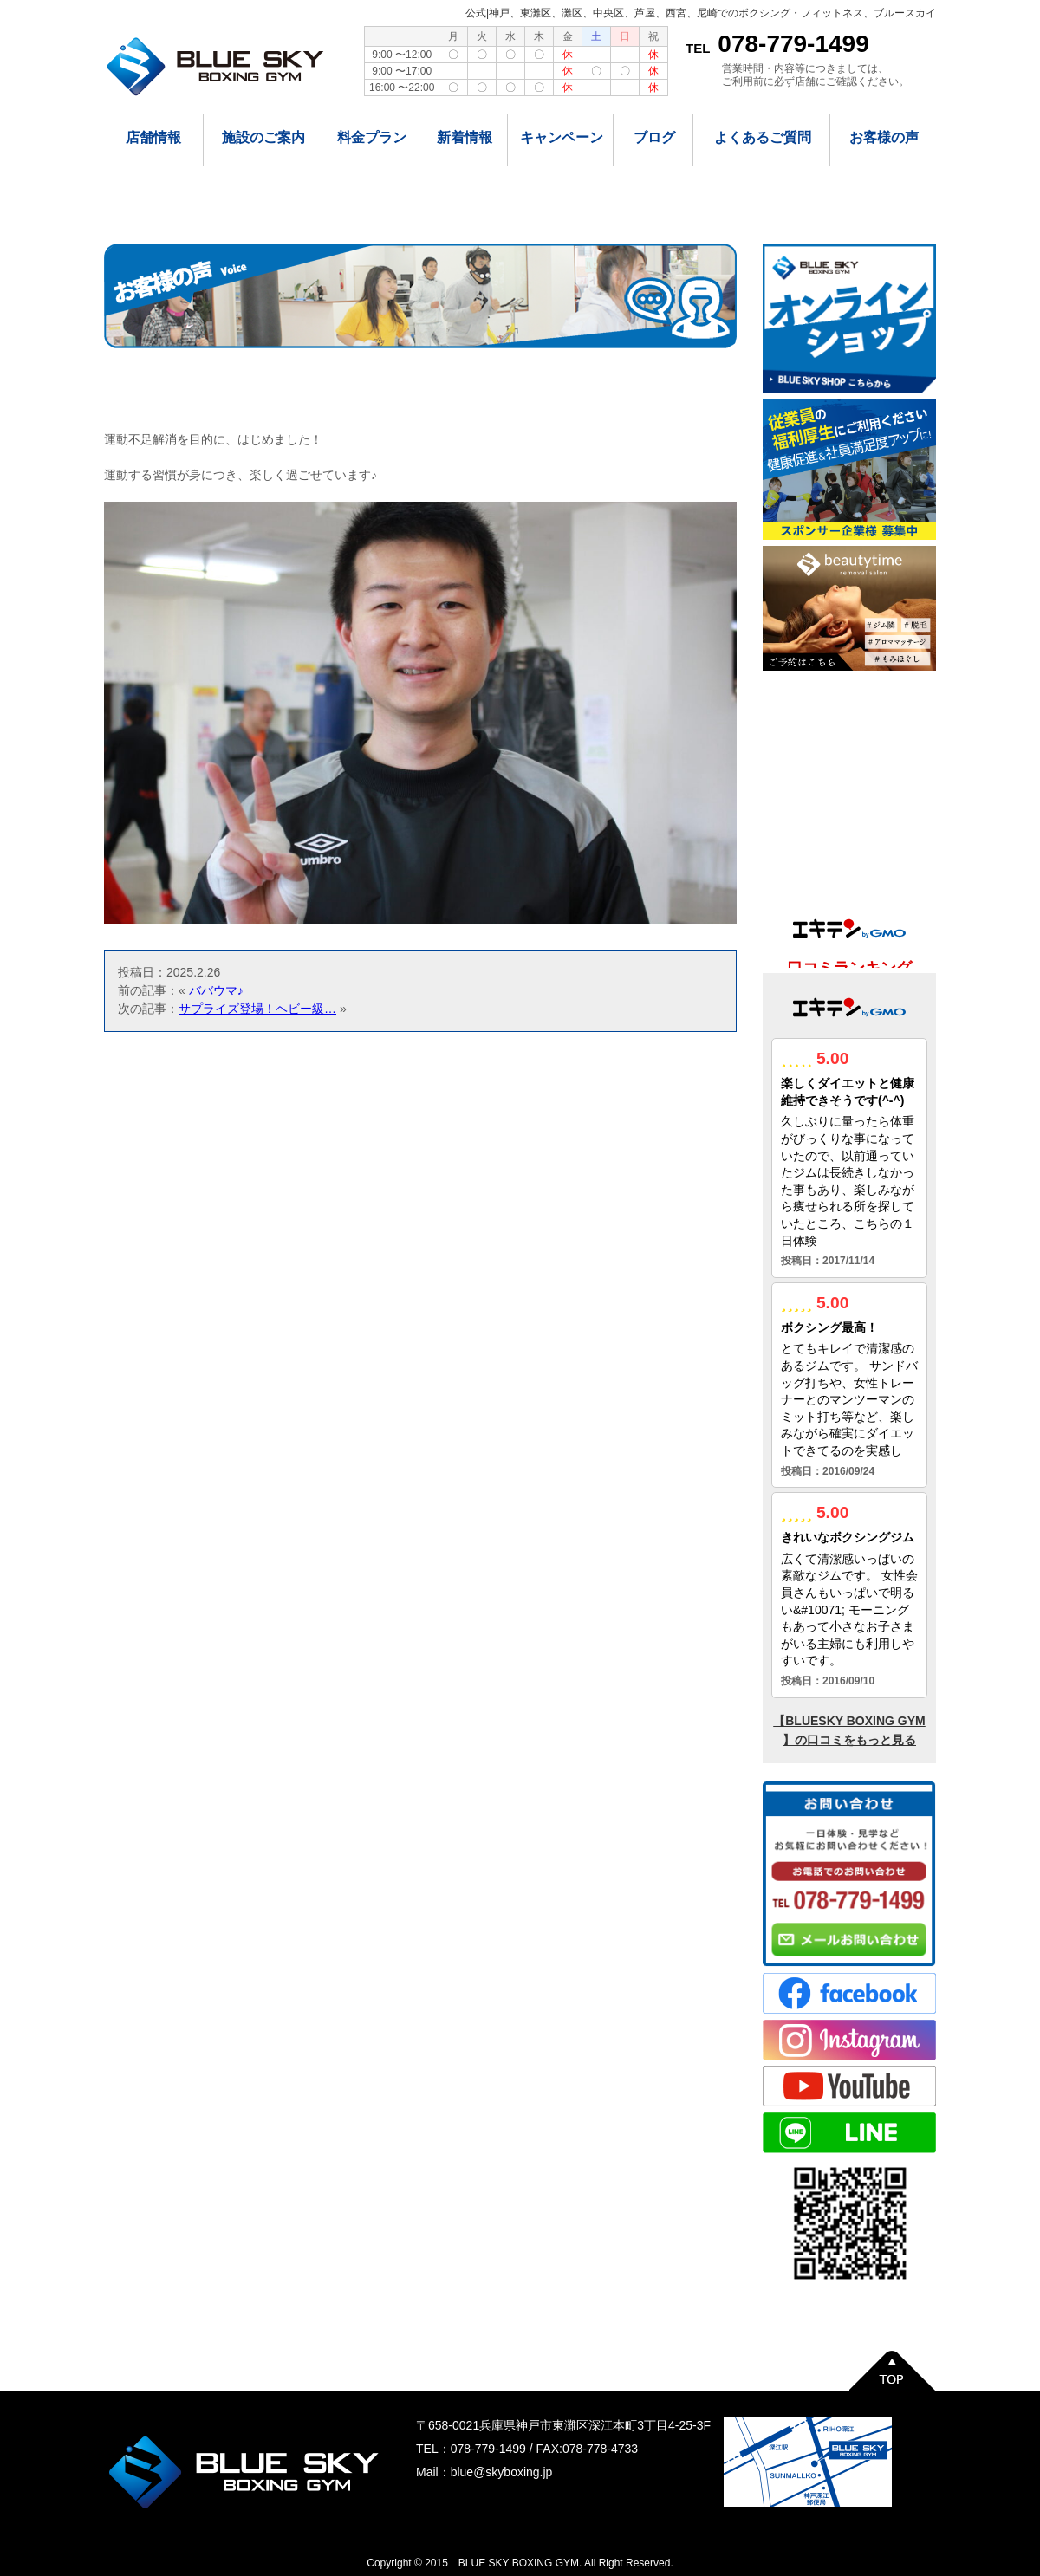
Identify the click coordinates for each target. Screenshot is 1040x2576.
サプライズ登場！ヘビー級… (257, 1008)
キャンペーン (561, 137)
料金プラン (371, 137)
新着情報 (464, 137)
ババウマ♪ (216, 990)
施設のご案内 (263, 137)
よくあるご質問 (762, 137)
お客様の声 (884, 137)
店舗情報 (153, 137)
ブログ (654, 137)
